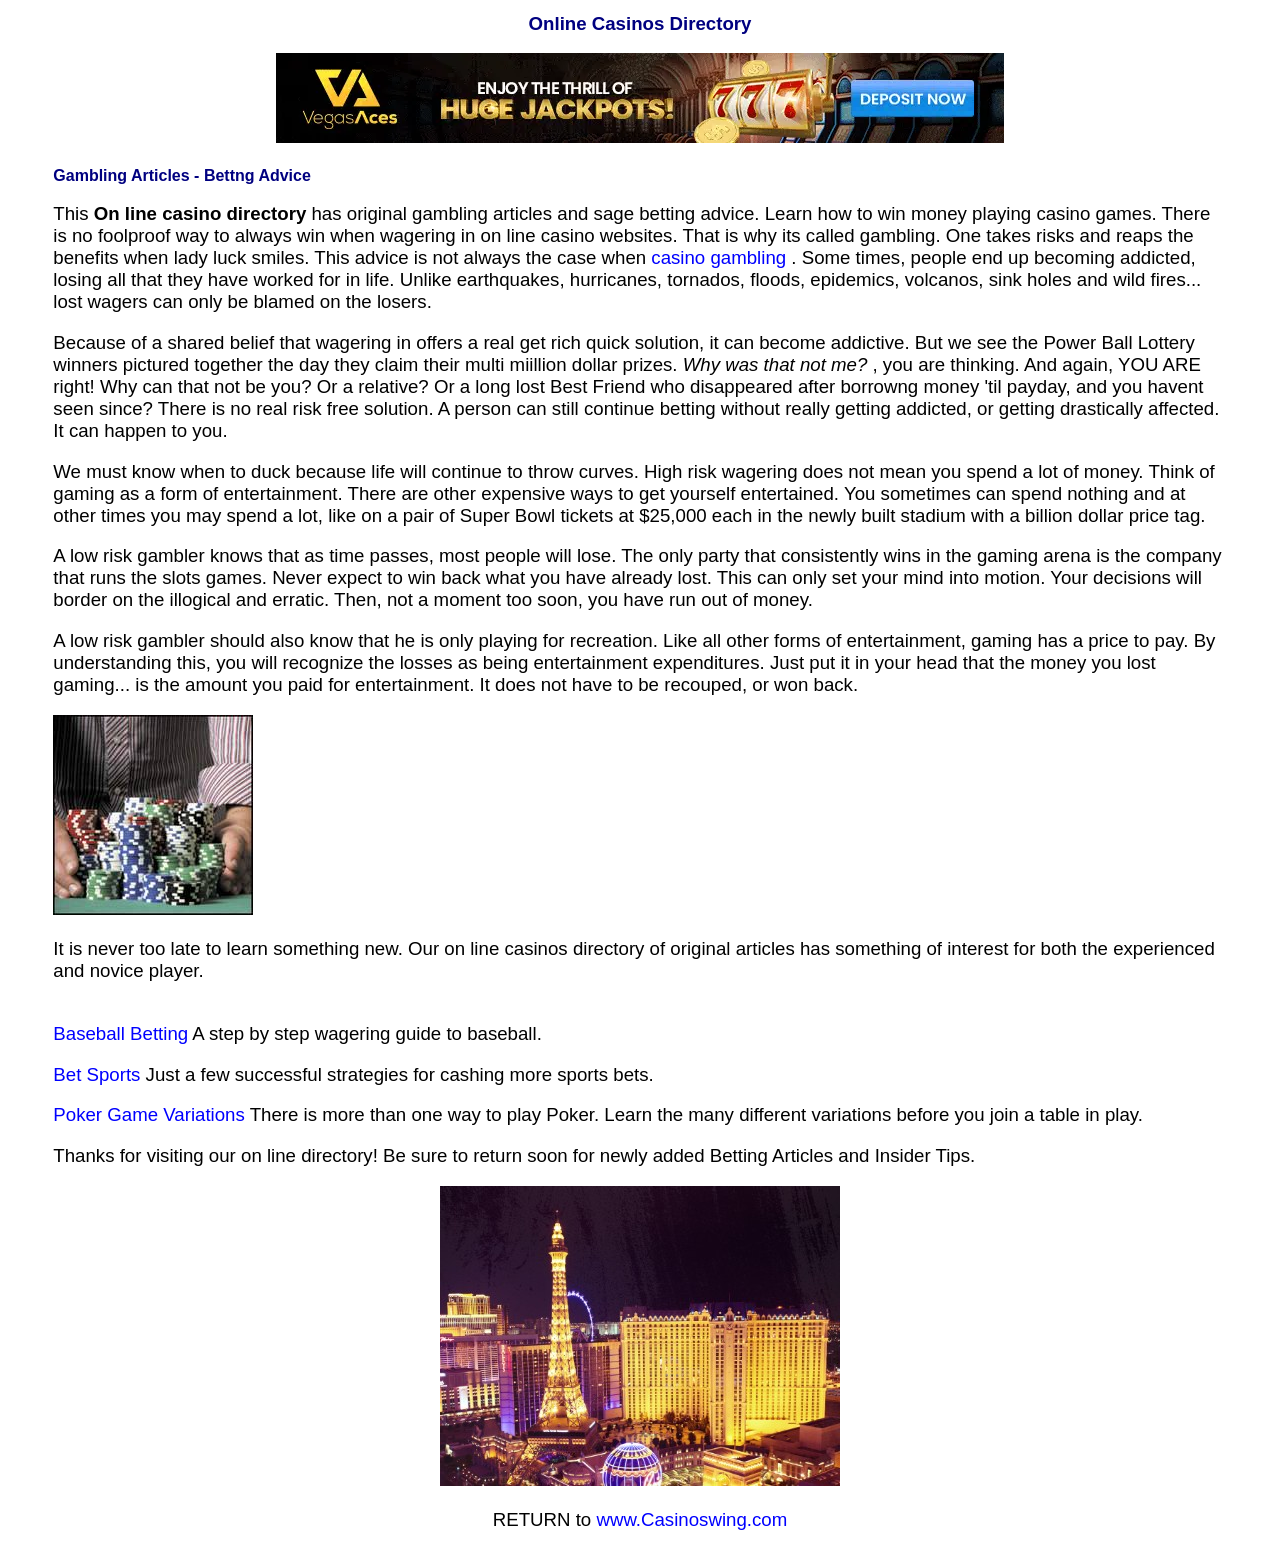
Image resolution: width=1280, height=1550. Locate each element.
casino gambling (718, 257)
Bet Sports (96, 1074)
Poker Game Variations (148, 1114)
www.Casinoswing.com (691, 1519)
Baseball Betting (120, 1033)
